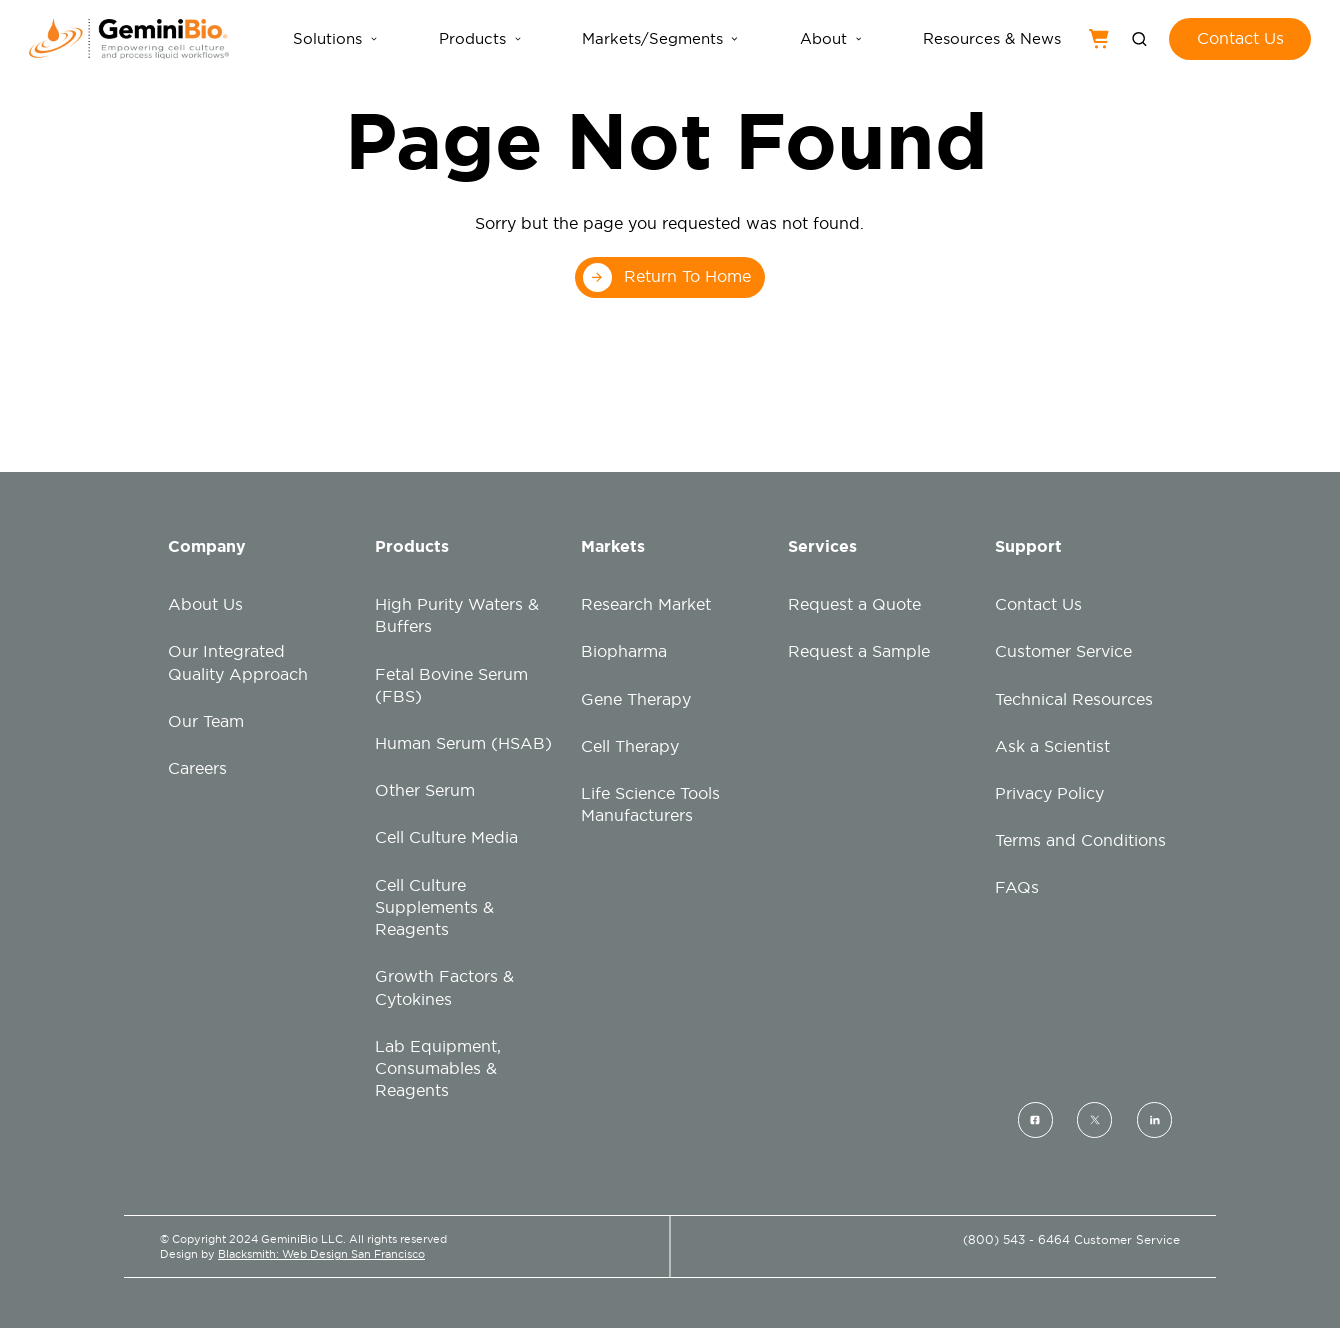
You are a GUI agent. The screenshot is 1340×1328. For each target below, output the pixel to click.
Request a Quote (854, 604)
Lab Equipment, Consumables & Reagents (438, 1068)
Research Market (646, 604)
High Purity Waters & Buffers (457, 615)
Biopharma (624, 651)
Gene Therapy (636, 699)
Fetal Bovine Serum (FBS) (451, 685)
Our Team (206, 721)
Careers (197, 768)
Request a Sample (859, 651)
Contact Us (1038, 604)
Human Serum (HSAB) (463, 743)
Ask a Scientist (1052, 746)
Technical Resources (1074, 699)
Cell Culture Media (446, 837)
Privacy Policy (1049, 793)
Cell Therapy (630, 746)
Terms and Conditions (1080, 840)
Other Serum (425, 790)
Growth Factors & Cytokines (444, 987)
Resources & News (992, 38)
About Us (205, 604)
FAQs (1017, 887)
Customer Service (1063, 651)
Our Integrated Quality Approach (238, 662)
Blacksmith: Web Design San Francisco (321, 1254)
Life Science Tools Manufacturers (650, 804)
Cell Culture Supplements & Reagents (434, 907)
